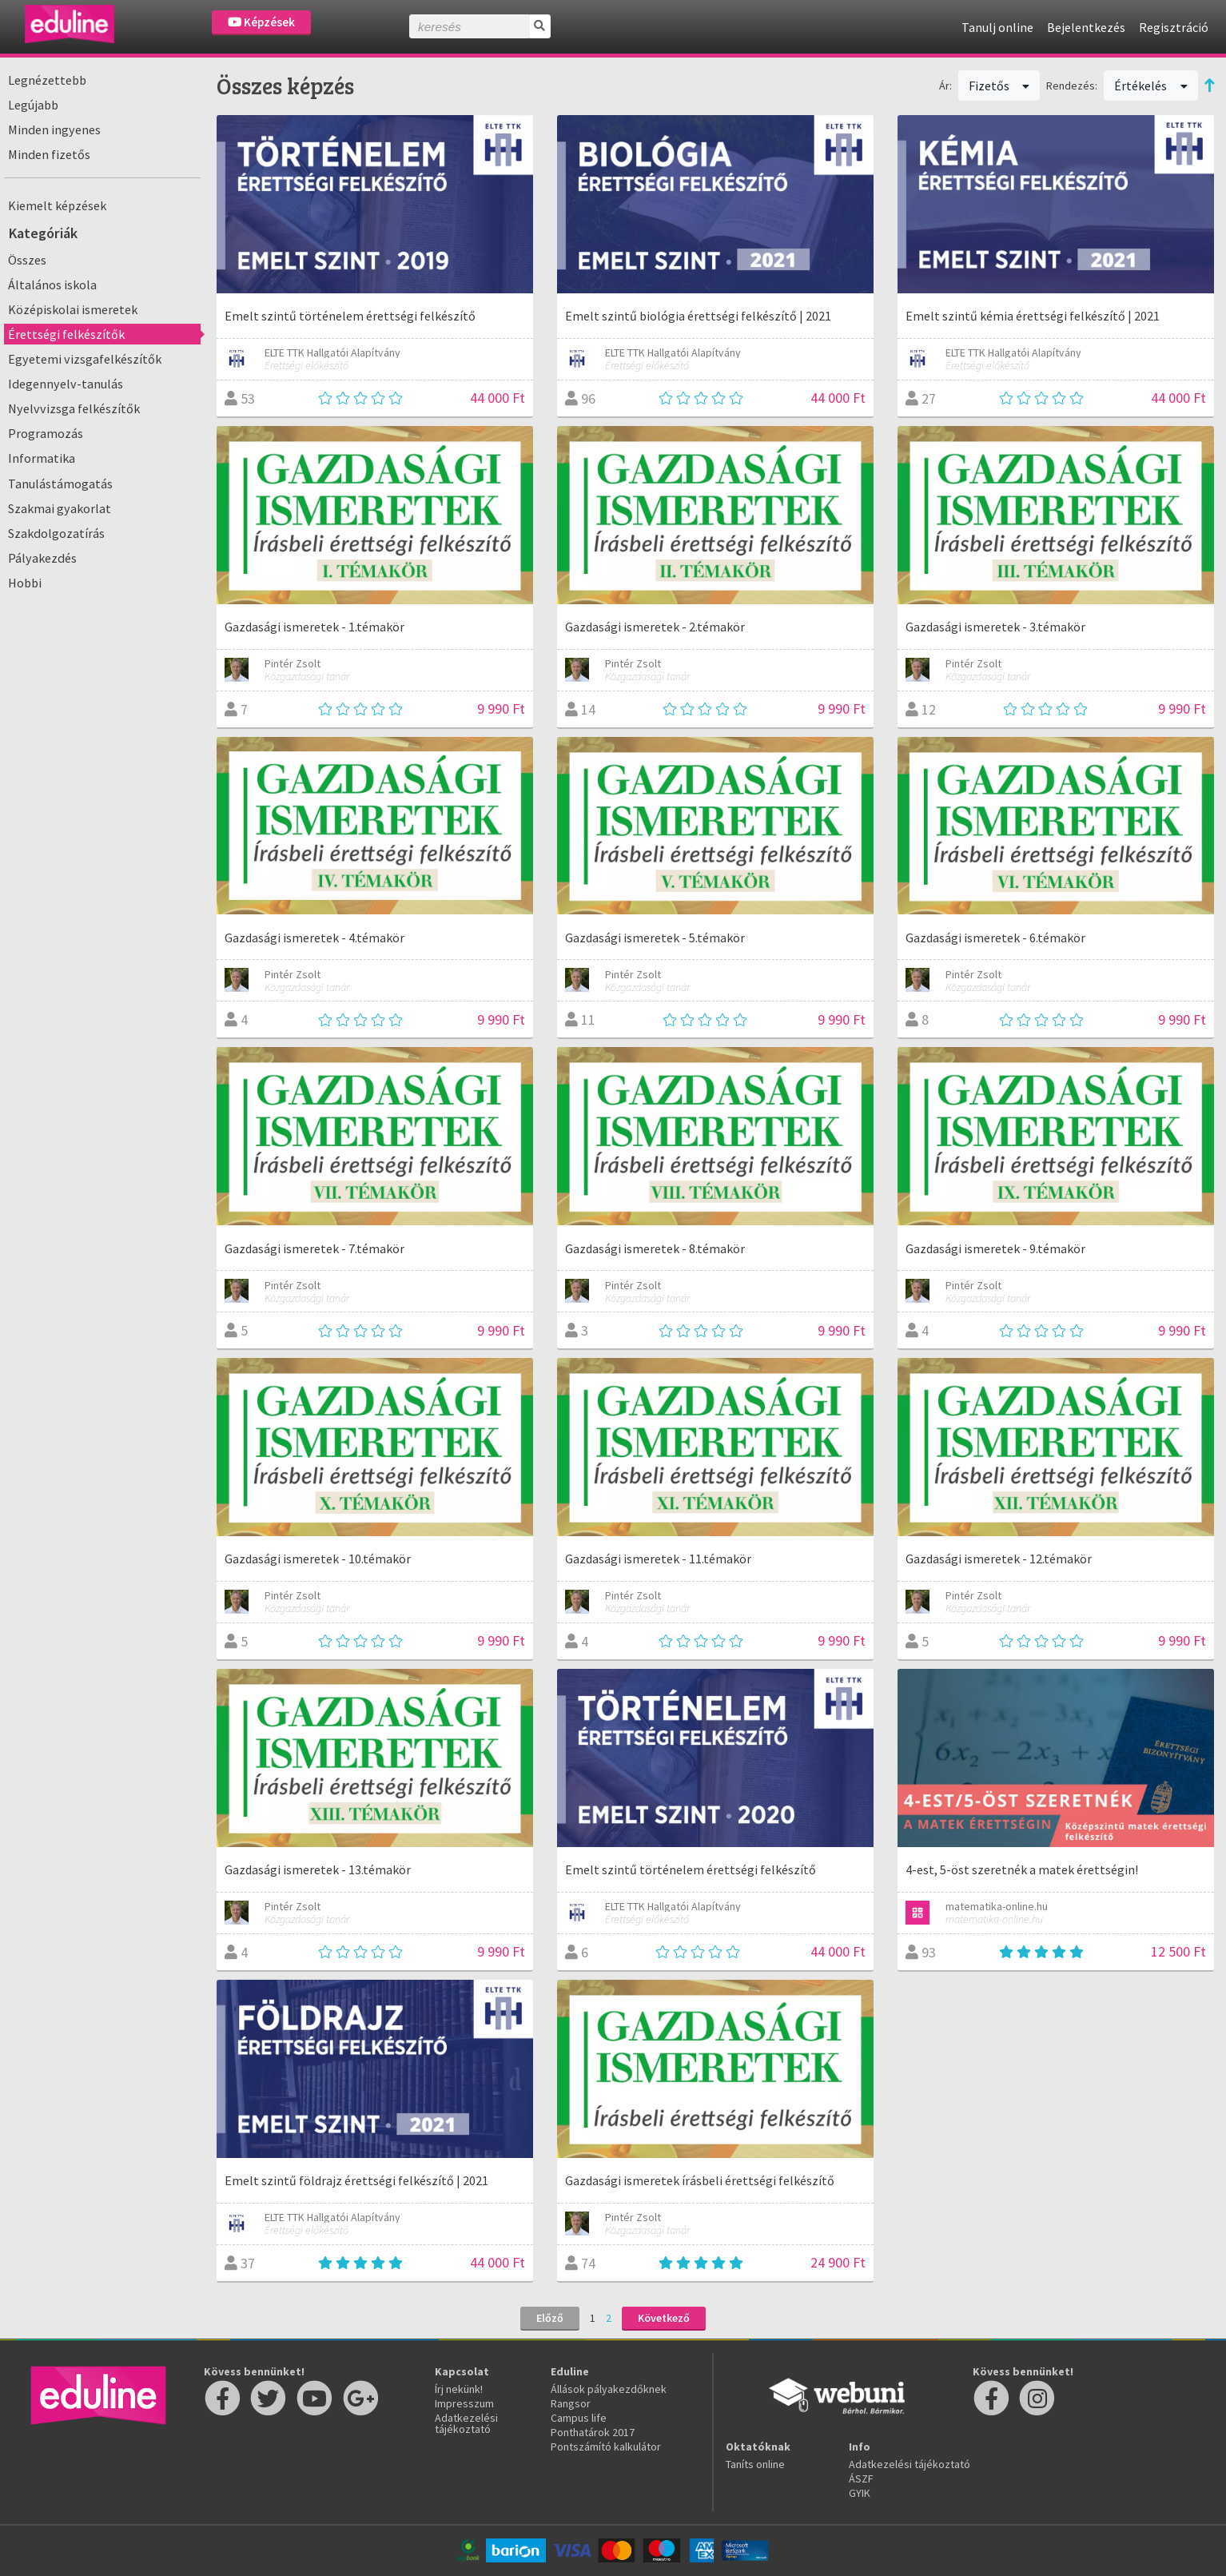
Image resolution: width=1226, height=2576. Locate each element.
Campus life (579, 2418)
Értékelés (1151, 86)
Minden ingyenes (54, 129)
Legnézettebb (47, 80)
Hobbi (25, 583)
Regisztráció (1173, 27)
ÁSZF (861, 2478)
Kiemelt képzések (57, 205)
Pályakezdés (42, 558)
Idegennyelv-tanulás (65, 384)
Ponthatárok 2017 (593, 2432)
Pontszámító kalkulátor (606, 2446)
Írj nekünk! (459, 2389)
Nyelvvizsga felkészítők (74, 408)
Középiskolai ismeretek (72, 309)
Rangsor (571, 2403)
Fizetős (999, 86)
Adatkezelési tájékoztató (466, 2423)
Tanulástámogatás (60, 484)
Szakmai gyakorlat (59, 508)
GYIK (859, 2493)
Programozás (45, 433)
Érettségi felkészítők (66, 334)
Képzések (261, 22)
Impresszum (464, 2403)
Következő (664, 2318)
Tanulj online (997, 27)
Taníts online (755, 2464)
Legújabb (33, 105)
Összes (27, 260)
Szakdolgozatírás (56, 533)
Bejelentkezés (1086, 27)
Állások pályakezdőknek (609, 2389)
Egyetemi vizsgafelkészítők (84, 359)
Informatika (41, 458)
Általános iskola (52, 285)
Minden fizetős (49, 154)
